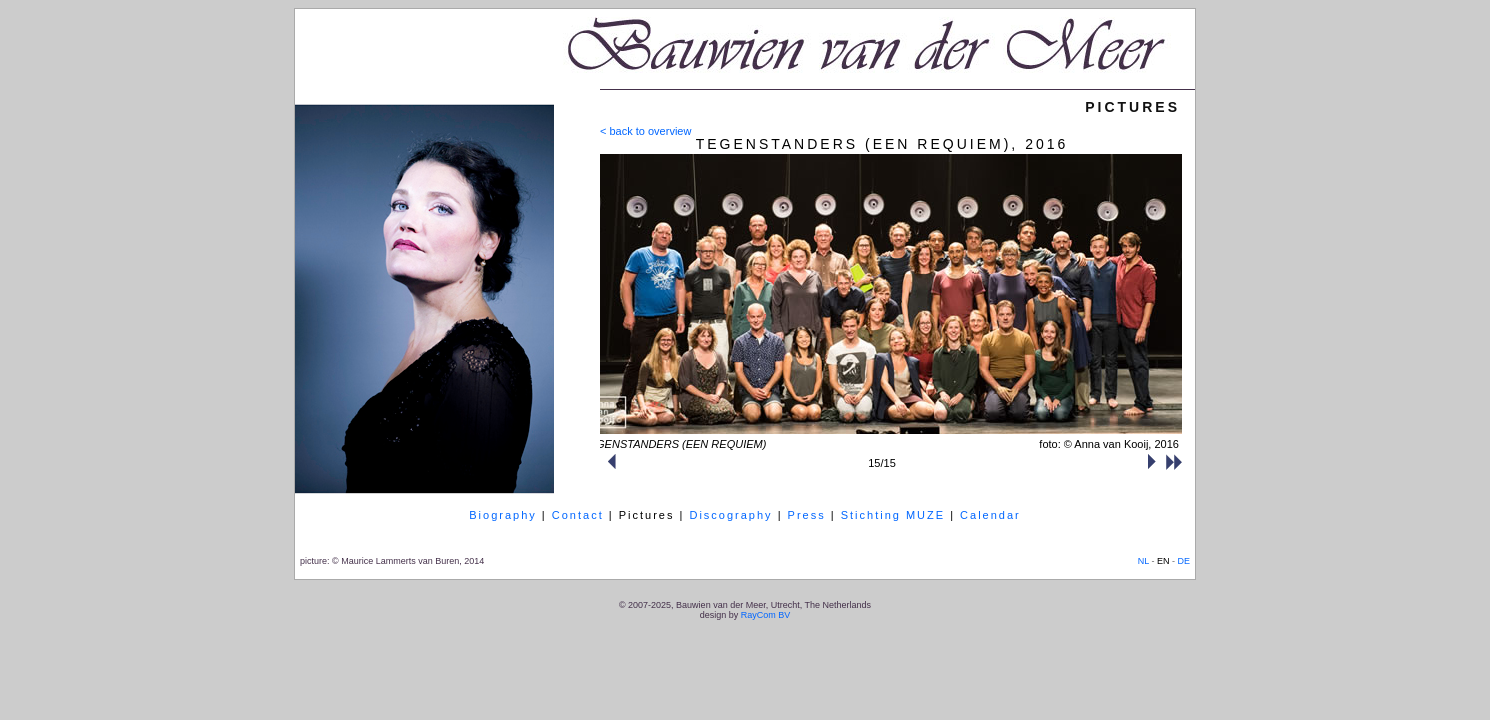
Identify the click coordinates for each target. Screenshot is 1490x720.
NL (1143, 561)
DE (1183, 561)
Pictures (647, 515)
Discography (730, 515)
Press (807, 515)
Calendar (990, 515)
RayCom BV (766, 615)
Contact (578, 515)
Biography (503, 515)
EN (1163, 561)
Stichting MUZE (893, 515)
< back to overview (645, 131)
